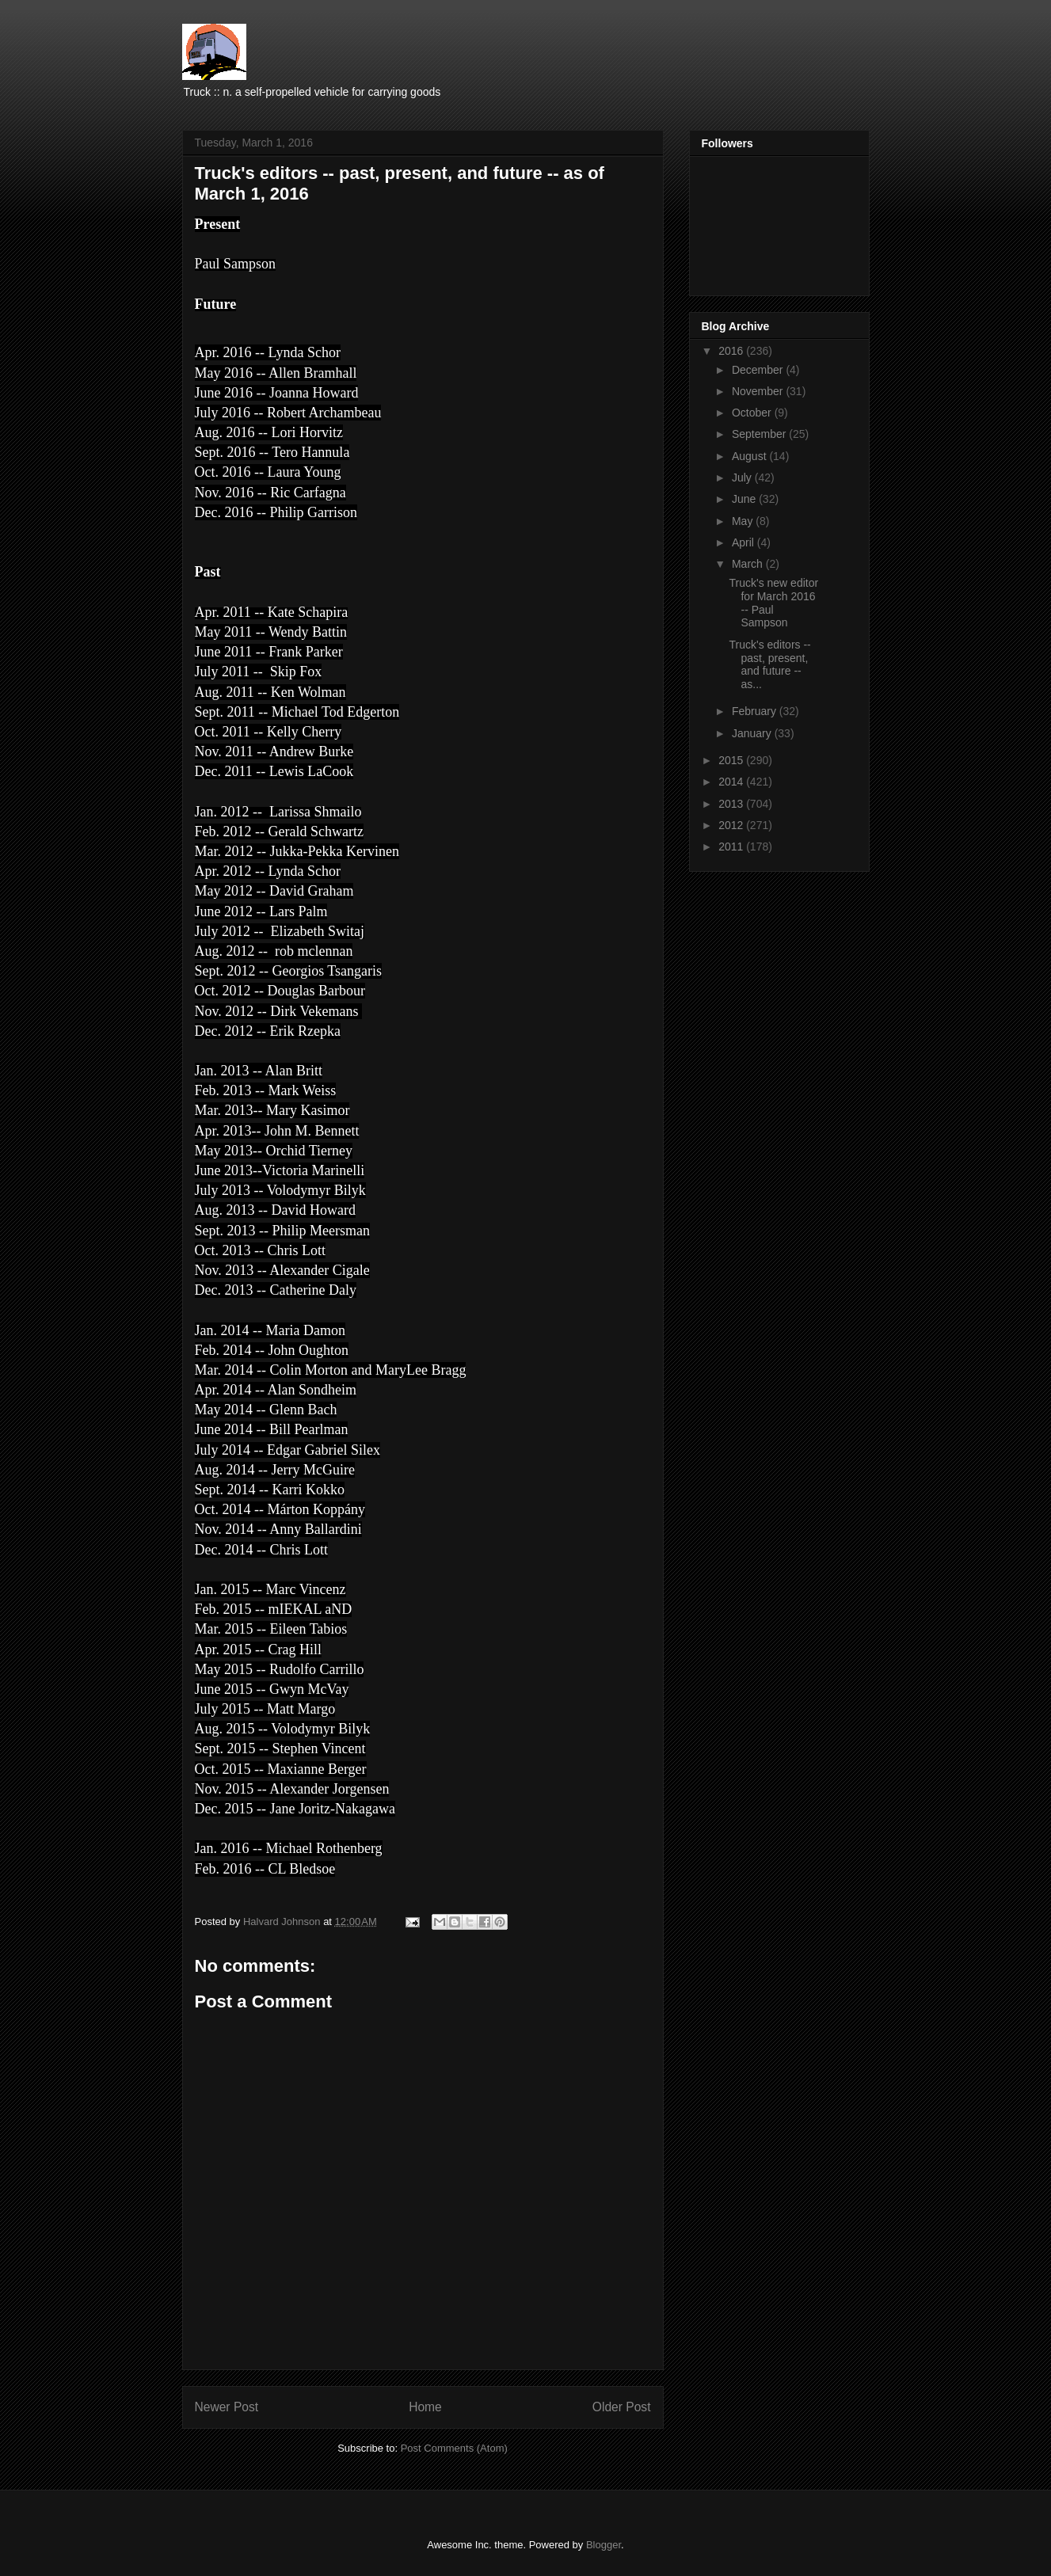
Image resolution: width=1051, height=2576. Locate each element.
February (755, 711)
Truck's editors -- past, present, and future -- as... (769, 664)
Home (425, 2407)
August (750, 456)
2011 (732, 846)
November (759, 391)
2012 (732, 825)
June (745, 499)
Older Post (621, 2407)
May (744, 521)
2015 (732, 760)
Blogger (603, 2545)
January (753, 733)
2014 (732, 781)
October (753, 412)
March (749, 563)
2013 (732, 803)
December (759, 369)
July (743, 477)
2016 (732, 350)
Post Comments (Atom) (454, 2448)
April (744, 542)
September (760, 434)
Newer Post (227, 2407)
